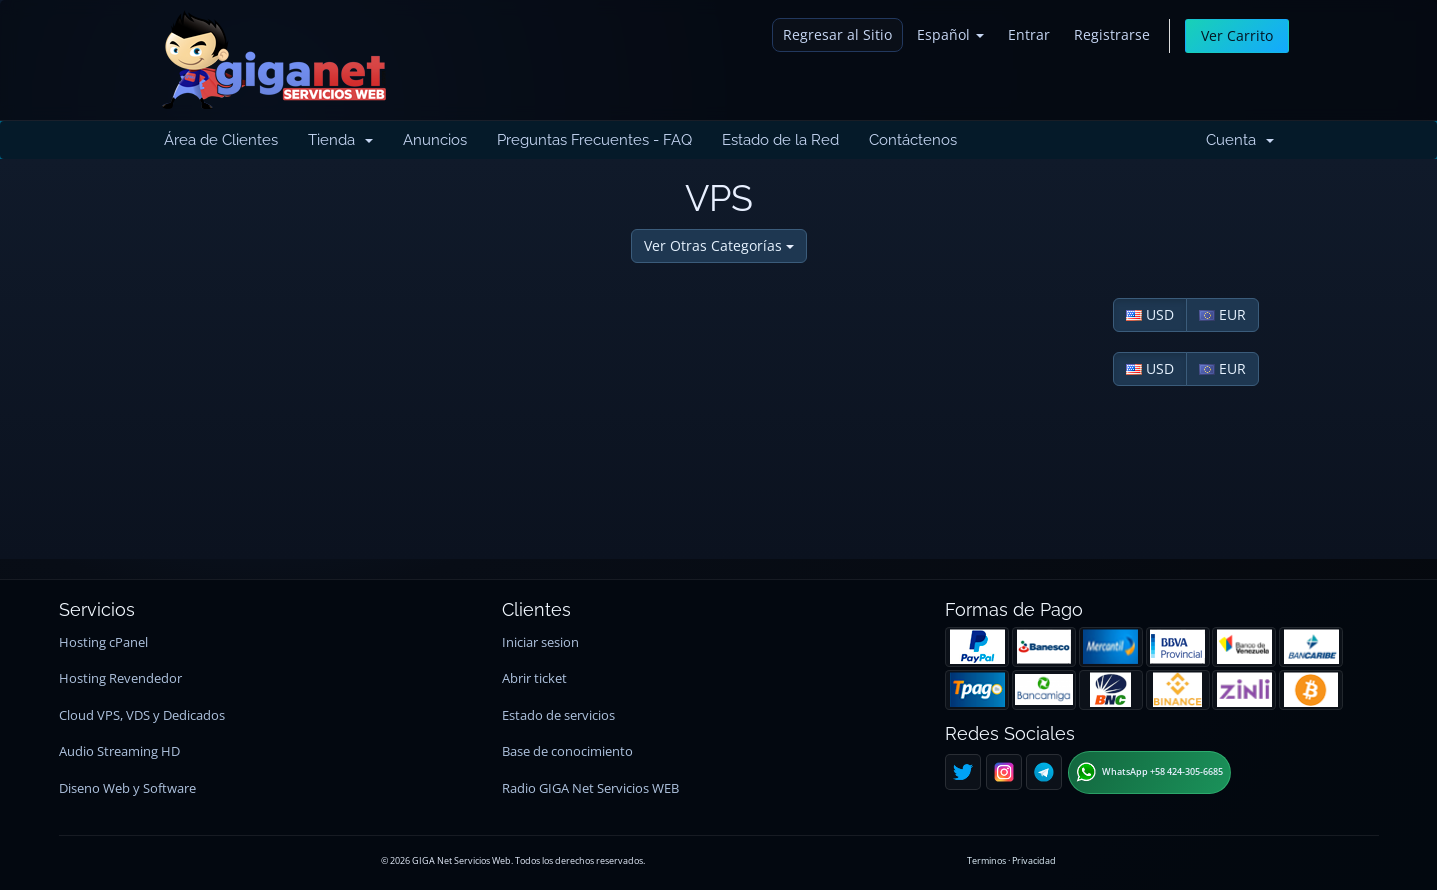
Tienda (340, 140)
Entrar (1029, 34)
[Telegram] (1044, 772)
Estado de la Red (780, 140)
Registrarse (1112, 34)
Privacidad (1034, 860)
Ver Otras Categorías (719, 245)
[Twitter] (963, 772)
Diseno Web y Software (127, 788)
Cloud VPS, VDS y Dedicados (142, 715)
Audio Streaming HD (119, 751)
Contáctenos (913, 140)
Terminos (986, 860)
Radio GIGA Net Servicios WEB (590, 788)
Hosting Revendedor (120, 678)
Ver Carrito (1237, 35)
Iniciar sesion (540, 642)
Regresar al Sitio (837, 34)
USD (1150, 314)
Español (950, 34)
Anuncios (435, 140)
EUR (1222, 314)
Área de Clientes (221, 140)
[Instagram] (1004, 772)
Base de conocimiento (567, 751)
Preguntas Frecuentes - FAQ (594, 140)
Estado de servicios (558, 715)
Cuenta (1240, 140)
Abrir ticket (534, 678)
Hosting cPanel (103, 642)
